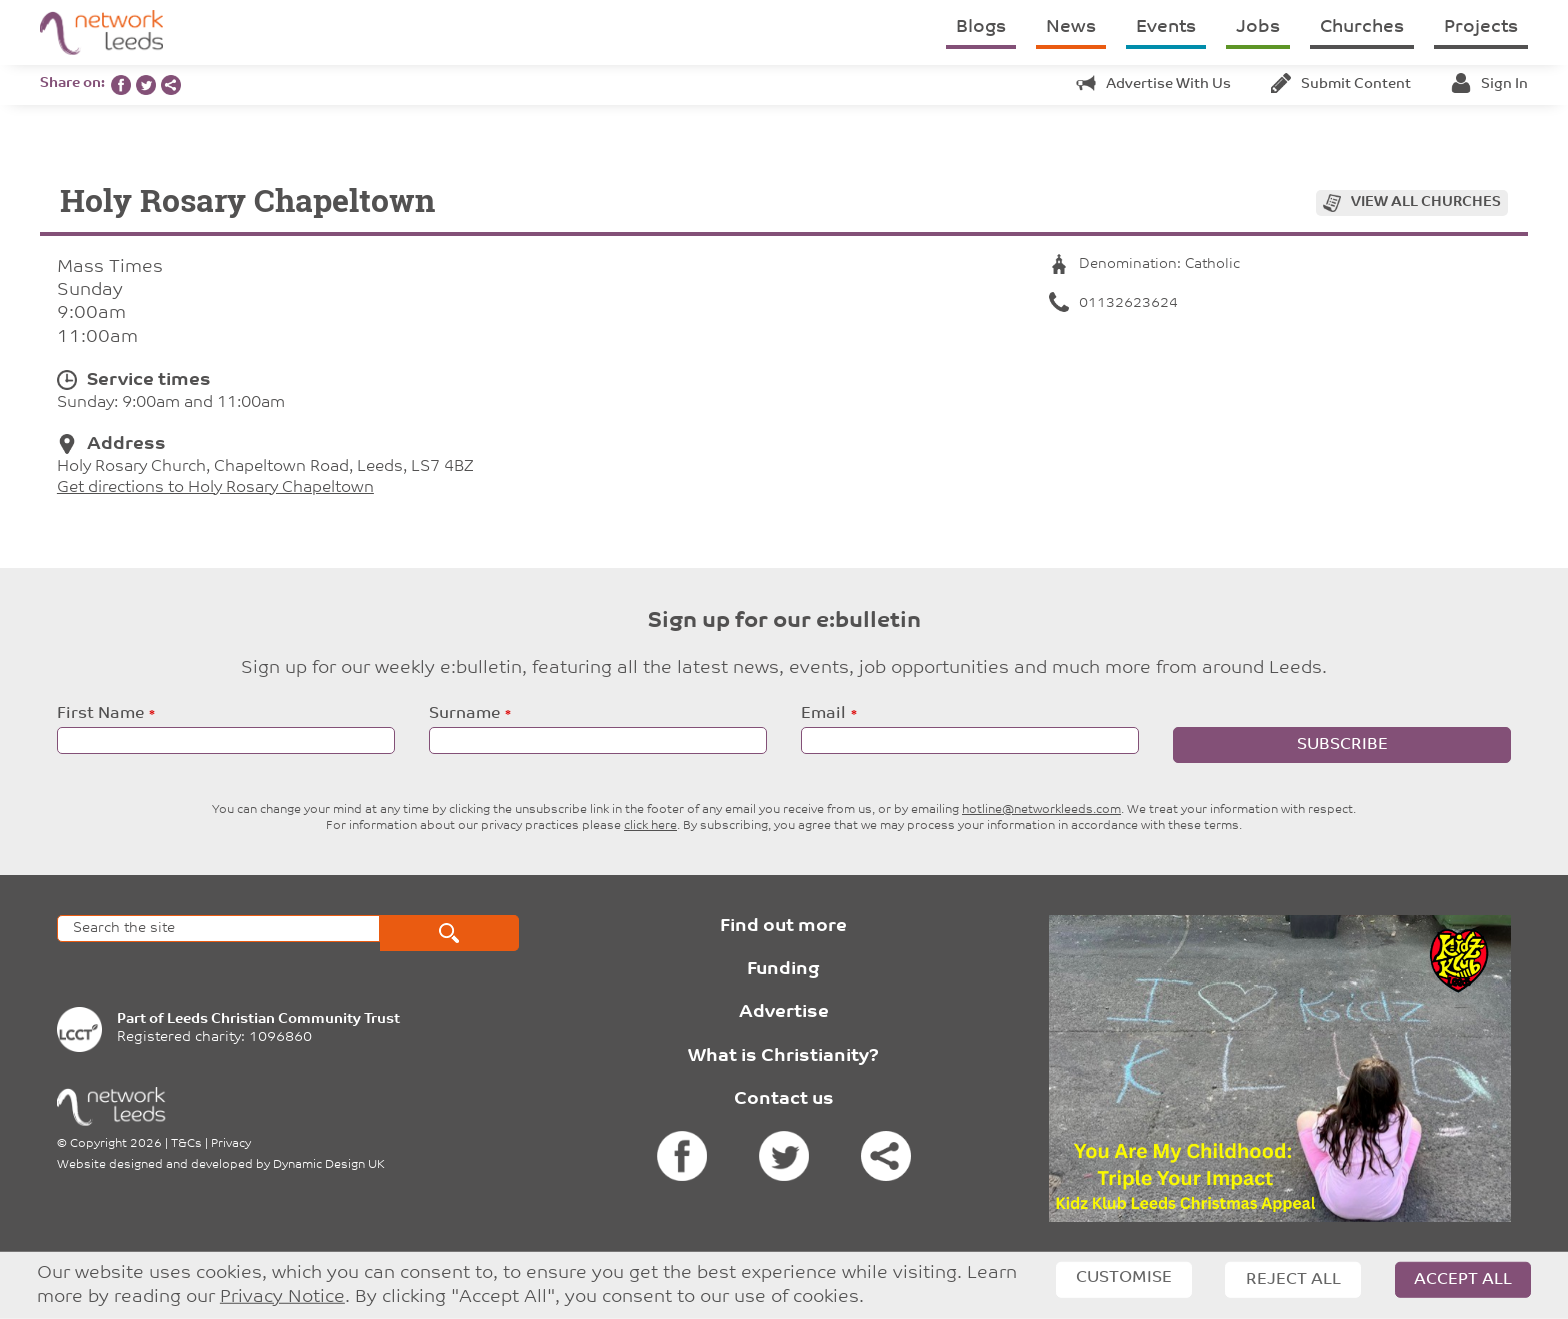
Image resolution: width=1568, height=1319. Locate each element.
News (1071, 27)
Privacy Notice (282, 1297)
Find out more (783, 926)
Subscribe (1342, 745)
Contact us (784, 1099)
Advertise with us (1153, 84)
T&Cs (186, 1144)
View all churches (1426, 202)
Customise (1124, 1278)
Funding (783, 969)
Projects (1481, 27)
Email (823, 714)
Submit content (1341, 84)
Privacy (231, 1144)
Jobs (1258, 27)
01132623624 (1113, 303)
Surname (464, 714)
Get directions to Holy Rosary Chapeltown (215, 488)
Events (1166, 27)
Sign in (1489, 84)
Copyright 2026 (116, 1144)
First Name (100, 714)
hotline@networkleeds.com (1041, 810)
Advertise (784, 1012)
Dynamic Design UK (329, 1165)
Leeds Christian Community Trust (283, 1019)
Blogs (981, 27)
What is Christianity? (783, 1056)
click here (650, 826)
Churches (1362, 27)
